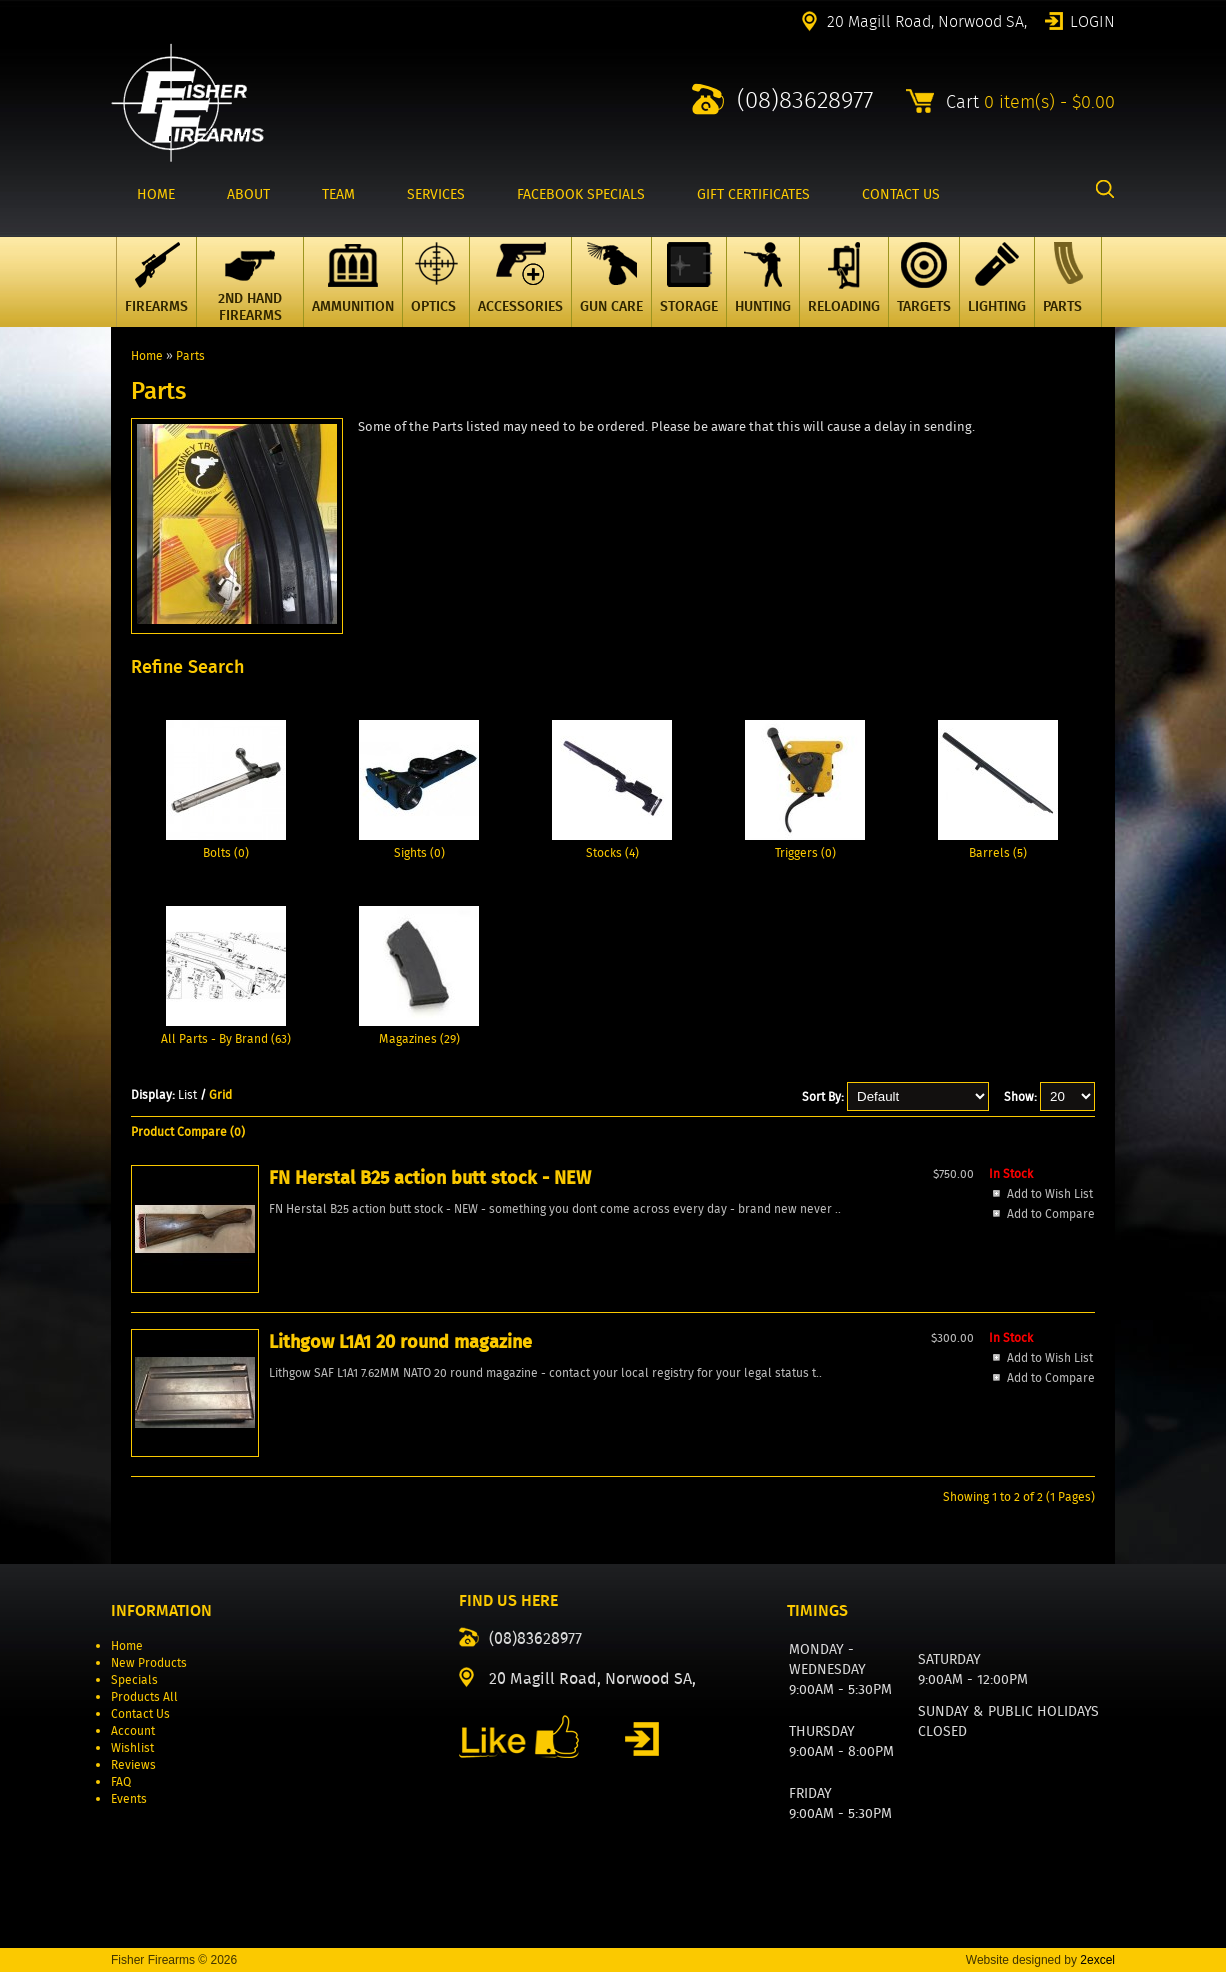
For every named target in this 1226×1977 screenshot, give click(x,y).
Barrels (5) (998, 852)
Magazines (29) (419, 1038)
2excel (1097, 1965)
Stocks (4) (612, 852)
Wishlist (132, 1752)
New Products (149, 1667)
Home (147, 355)
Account (133, 1735)
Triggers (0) (805, 852)
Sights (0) (419, 852)
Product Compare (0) (188, 1131)
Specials (134, 1684)
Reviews (133, 1769)
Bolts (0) (226, 852)
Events (129, 1803)
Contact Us (140, 1718)
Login (1092, 20)
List (187, 1094)
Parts (190, 355)
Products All (144, 1701)
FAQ (121, 1786)
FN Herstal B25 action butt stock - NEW (228, 1336)
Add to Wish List (212, 1434)
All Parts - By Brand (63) (226, 1038)
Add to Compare (213, 1454)
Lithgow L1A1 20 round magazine (410, 1323)
